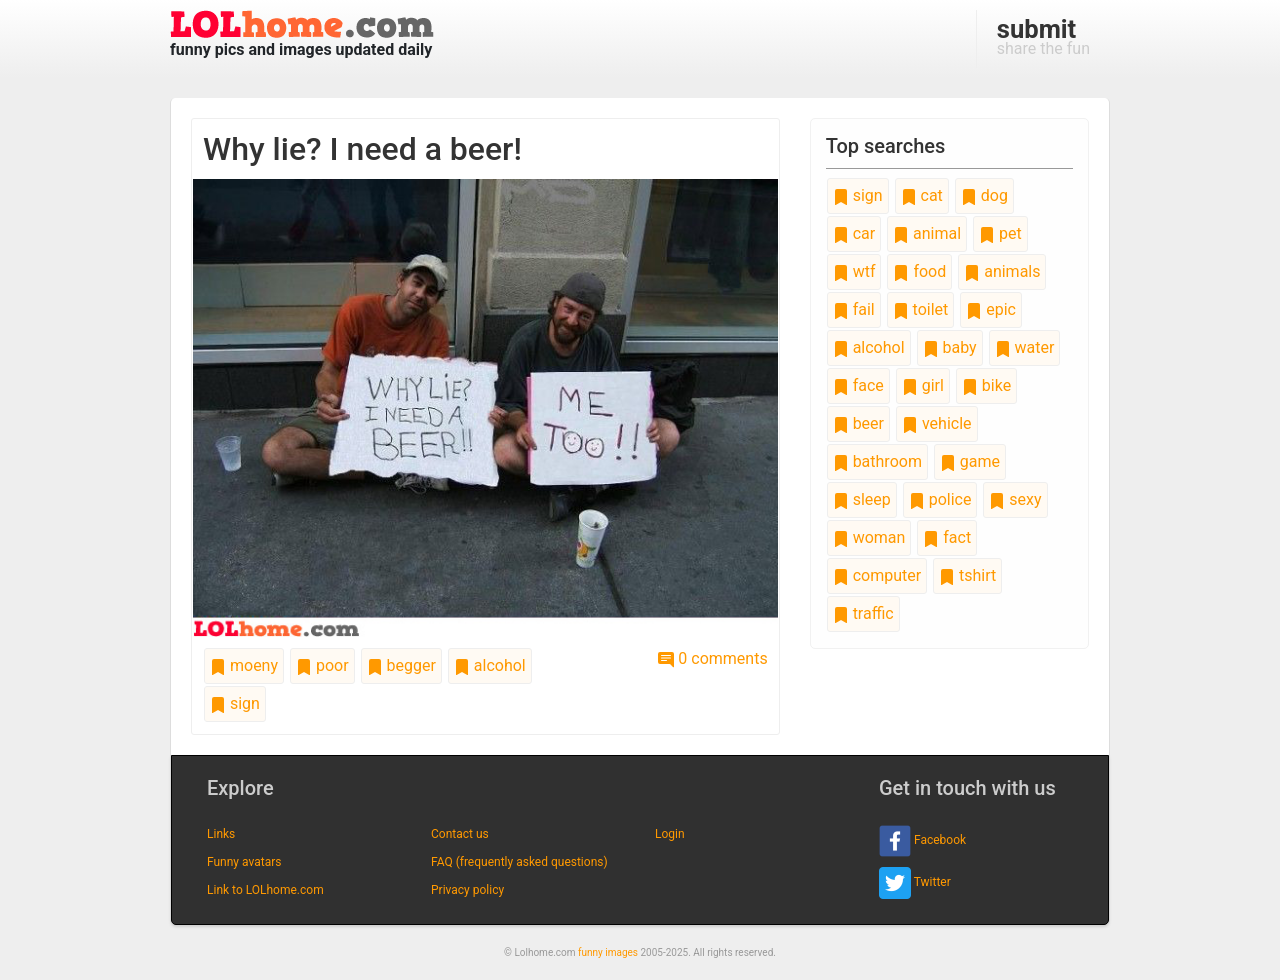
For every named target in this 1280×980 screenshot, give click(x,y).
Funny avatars (244, 862)
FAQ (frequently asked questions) (519, 862)
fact (947, 537)
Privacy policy (467, 890)
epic (991, 309)
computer (877, 575)
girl (923, 385)
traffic (863, 613)
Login (670, 834)
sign (235, 703)
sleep (862, 499)
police (940, 499)
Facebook (922, 841)
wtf (854, 271)
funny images (608, 952)
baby (950, 347)
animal (927, 233)
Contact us (460, 834)
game (970, 461)
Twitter (915, 883)
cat (922, 195)
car (854, 233)
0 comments (712, 658)
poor (322, 665)
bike (986, 385)
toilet (921, 309)
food (919, 271)
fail (854, 309)
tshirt (967, 575)
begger (401, 665)
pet (1000, 233)
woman (869, 537)
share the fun (1043, 36)
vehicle (937, 423)
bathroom (877, 461)
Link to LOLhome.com (265, 890)
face (858, 385)
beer (858, 423)
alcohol (490, 665)
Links (221, 834)
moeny (244, 665)
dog (984, 195)
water (1025, 347)
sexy (1015, 499)
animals (1002, 271)
